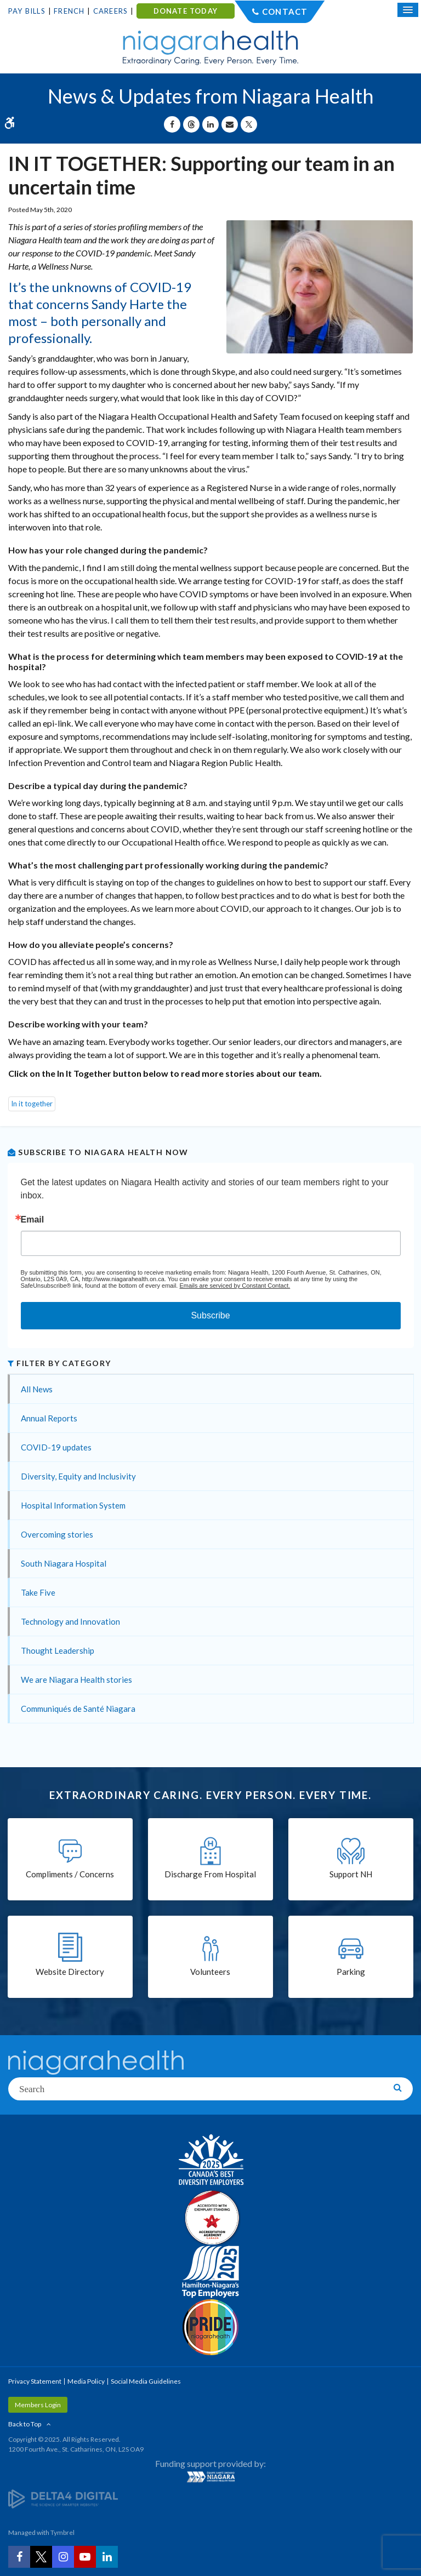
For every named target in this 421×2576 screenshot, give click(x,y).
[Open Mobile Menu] (407, 10)
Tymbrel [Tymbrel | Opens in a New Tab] (62, 2532)
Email (32, 1219)
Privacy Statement (34, 2381)
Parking (351, 1972)
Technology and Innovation (70, 1621)
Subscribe (210, 1315)
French (69, 11)
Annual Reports (49, 1418)
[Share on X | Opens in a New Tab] (249, 124)
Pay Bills (26, 11)
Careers (110, 11)
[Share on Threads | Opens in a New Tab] (191, 124)
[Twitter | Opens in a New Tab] (41, 2557)
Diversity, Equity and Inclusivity (78, 1476)
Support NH (350, 1874)
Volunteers (210, 1972)
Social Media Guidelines (146, 2381)
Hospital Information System (73, 1505)
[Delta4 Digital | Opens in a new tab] (63, 2498)
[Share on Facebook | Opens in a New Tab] (172, 124)
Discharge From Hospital (210, 1874)
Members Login (38, 2405)
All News (37, 1389)
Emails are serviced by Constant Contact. (234, 1285)
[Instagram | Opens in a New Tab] (63, 2557)
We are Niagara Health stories (76, 1679)
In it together (32, 1103)
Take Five (38, 1592)
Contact (285, 11)
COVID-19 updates (56, 1447)
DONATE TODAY (185, 11)
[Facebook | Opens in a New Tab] (19, 2557)
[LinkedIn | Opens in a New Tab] (107, 2557)
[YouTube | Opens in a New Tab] (85, 2557)
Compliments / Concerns (70, 1874)
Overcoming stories (57, 1534)
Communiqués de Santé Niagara (78, 1708)
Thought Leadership (57, 1650)
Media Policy (86, 2381)
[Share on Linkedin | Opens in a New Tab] (210, 124)
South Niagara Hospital (63, 1563)
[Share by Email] (229, 124)
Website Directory (70, 1972)
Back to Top (24, 2424)
